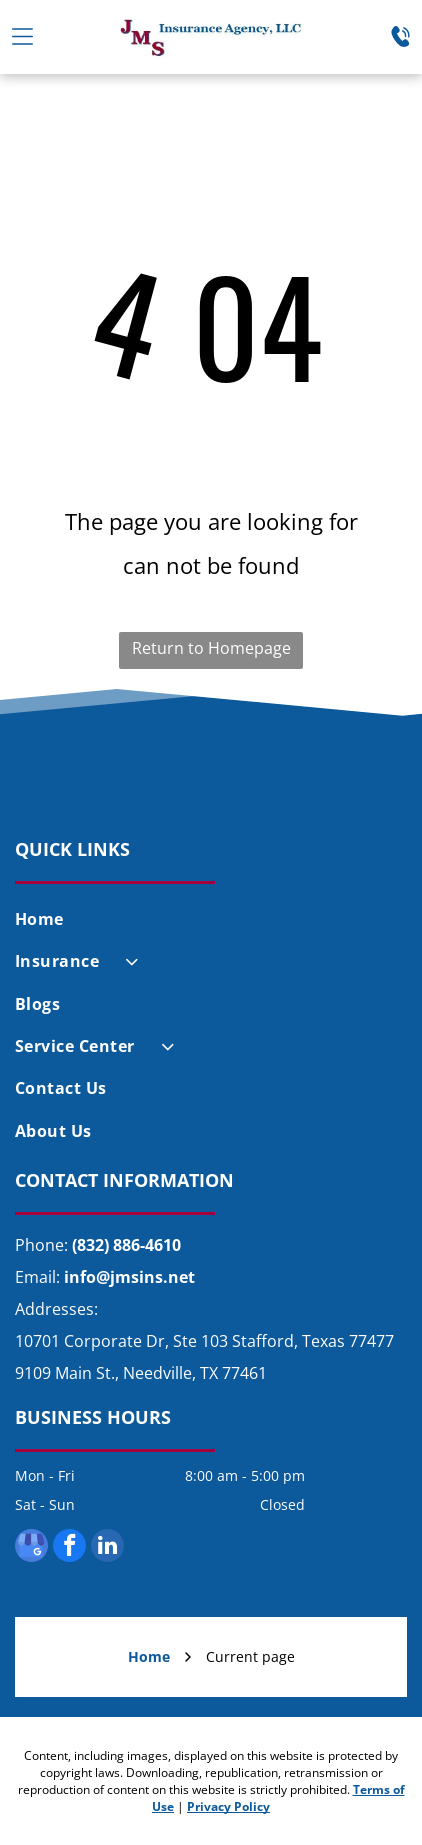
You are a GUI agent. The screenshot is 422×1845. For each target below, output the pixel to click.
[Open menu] (22, 36)
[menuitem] (211, 919)
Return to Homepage (211, 648)
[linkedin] (107, 1548)
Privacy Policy (228, 1806)
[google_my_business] (31, 1548)
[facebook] (69, 1548)
